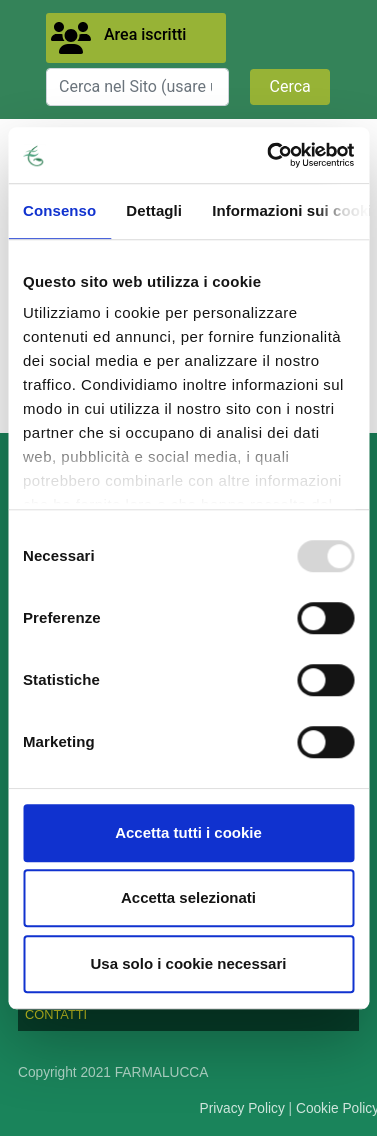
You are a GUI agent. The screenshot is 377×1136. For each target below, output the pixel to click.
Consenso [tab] (59, 210)
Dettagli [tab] (154, 210)
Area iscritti (145, 34)
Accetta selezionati (188, 897)
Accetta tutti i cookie (188, 832)
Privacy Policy (242, 1108)
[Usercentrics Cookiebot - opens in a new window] (269, 155)
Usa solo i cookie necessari (189, 963)
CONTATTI (56, 1014)
